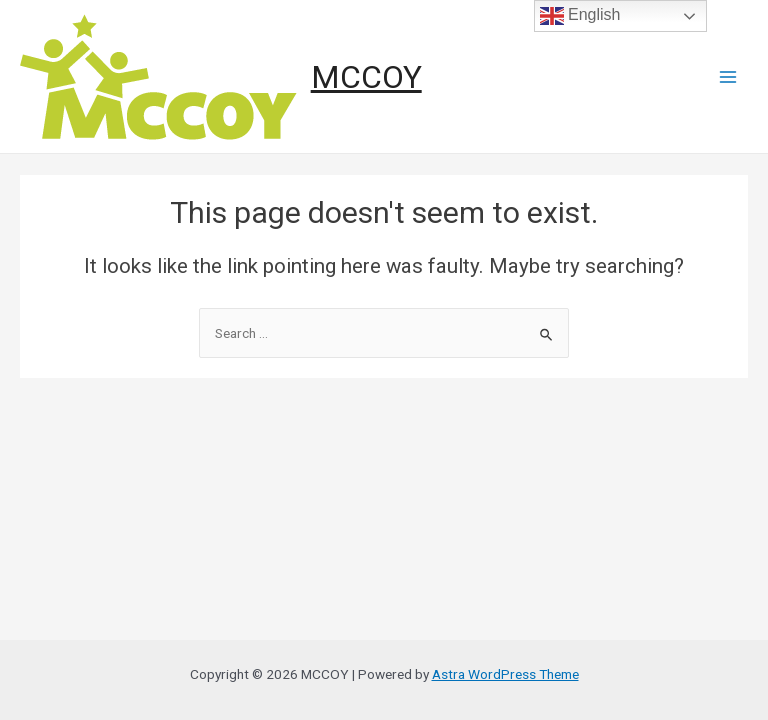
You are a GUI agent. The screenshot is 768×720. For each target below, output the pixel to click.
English (580, 16)
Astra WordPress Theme (505, 674)
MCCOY (366, 77)
